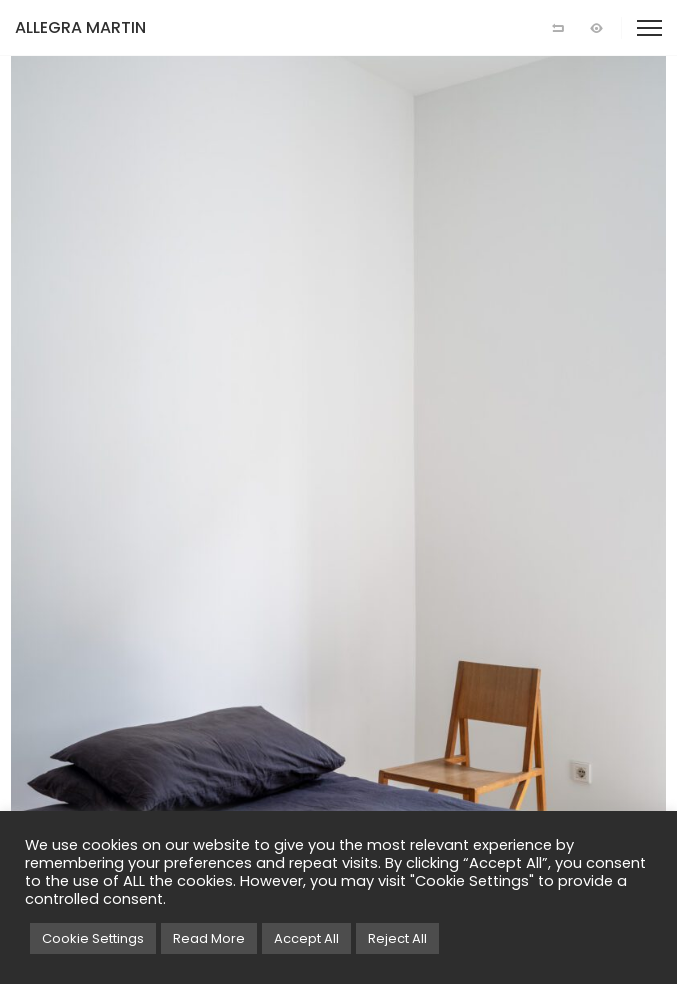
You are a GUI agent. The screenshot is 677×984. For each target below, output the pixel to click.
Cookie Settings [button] (93, 938)
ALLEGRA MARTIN (80, 27)
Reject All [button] (397, 938)
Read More (209, 938)
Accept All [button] (306, 938)
